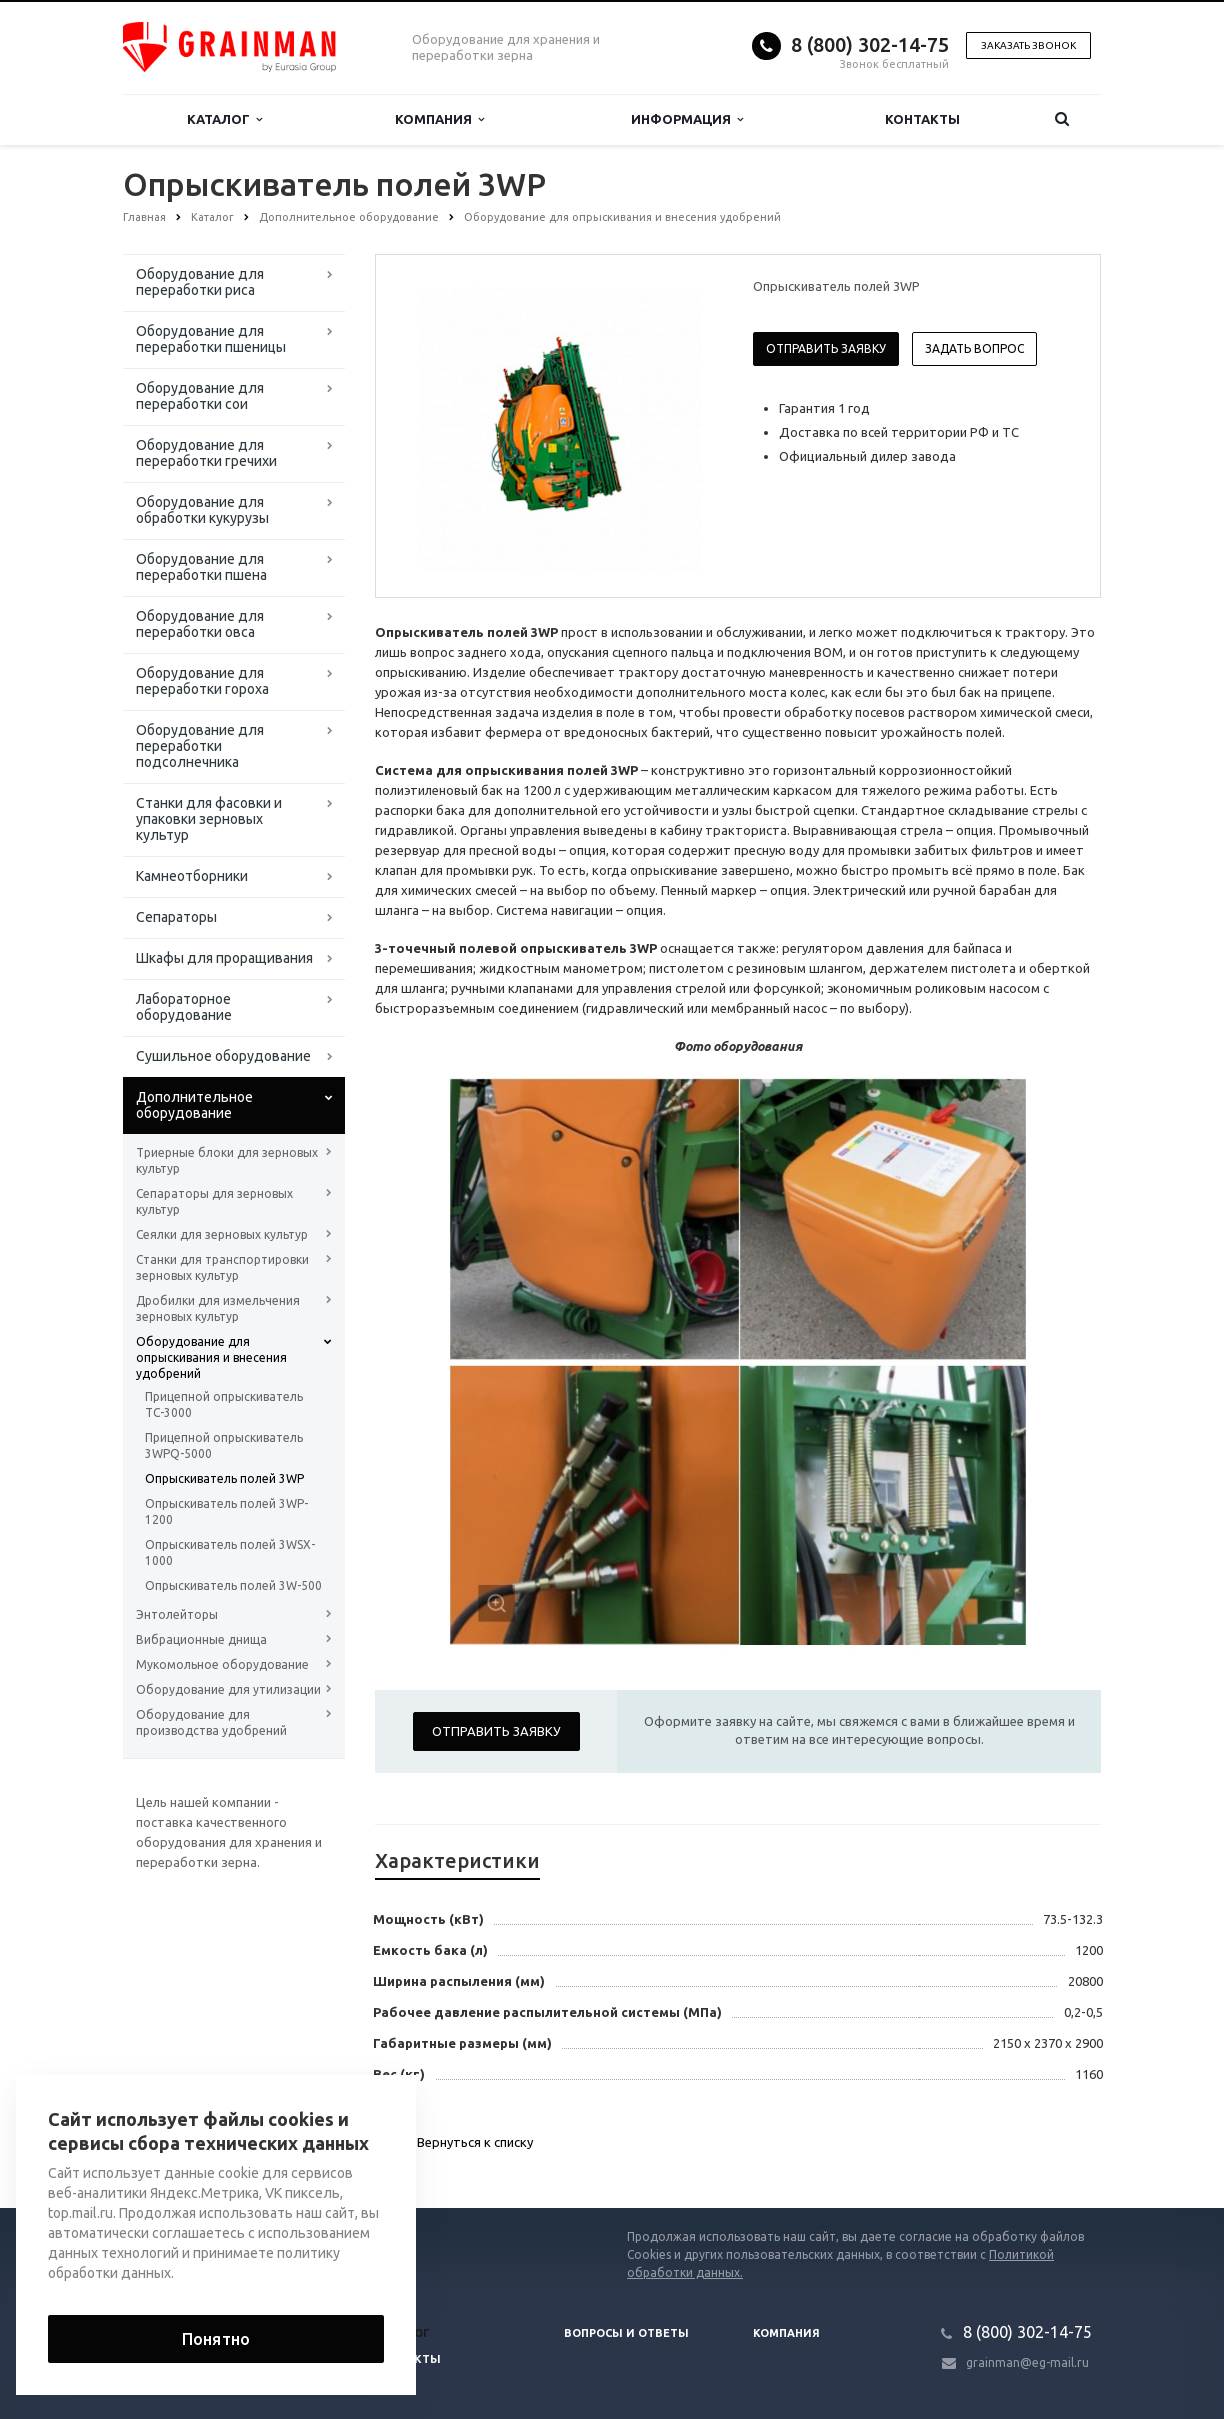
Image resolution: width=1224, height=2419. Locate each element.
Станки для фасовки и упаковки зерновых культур (209, 819)
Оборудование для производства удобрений (211, 1722)
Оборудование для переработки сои (200, 396)
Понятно (216, 2339)
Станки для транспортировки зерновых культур (222, 1267)
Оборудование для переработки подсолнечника (200, 746)
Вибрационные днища (201, 1639)
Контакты (922, 119)
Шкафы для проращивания (224, 958)
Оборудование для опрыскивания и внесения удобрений (211, 1357)
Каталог (224, 119)
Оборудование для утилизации (228, 1689)
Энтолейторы (177, 1614)
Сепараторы (176, 917)
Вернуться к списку (454, 2144)
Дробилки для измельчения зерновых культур (218, 1308)
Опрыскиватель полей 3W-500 (233, 1585)
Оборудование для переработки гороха (202, 681)
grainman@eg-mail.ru (1027, 2362)
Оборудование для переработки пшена (201, 567)
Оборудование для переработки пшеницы (211, 339)
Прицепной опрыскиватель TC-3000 (224, 1404)
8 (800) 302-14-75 (870, 44)
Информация (687, 119)
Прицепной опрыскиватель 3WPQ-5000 (224, 1445)
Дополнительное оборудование (194, 1105)
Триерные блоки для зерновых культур (227, 1160)
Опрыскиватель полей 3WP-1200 (226, 1511)
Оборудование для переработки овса (200, 624)
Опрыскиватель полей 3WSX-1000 (230, 1552)
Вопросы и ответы (626, 2333)
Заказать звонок (1028, 45)
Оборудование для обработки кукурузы (202, 510)
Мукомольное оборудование (222, 1664)
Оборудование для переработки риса (200, 282)
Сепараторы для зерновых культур (214, 1201)
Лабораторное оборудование (184, 1007)
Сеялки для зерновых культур (222, 1234)
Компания (439, 119)
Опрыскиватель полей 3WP (224, 1478)
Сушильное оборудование (223, 1056)
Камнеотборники (192, 876)
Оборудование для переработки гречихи (206, 453)
